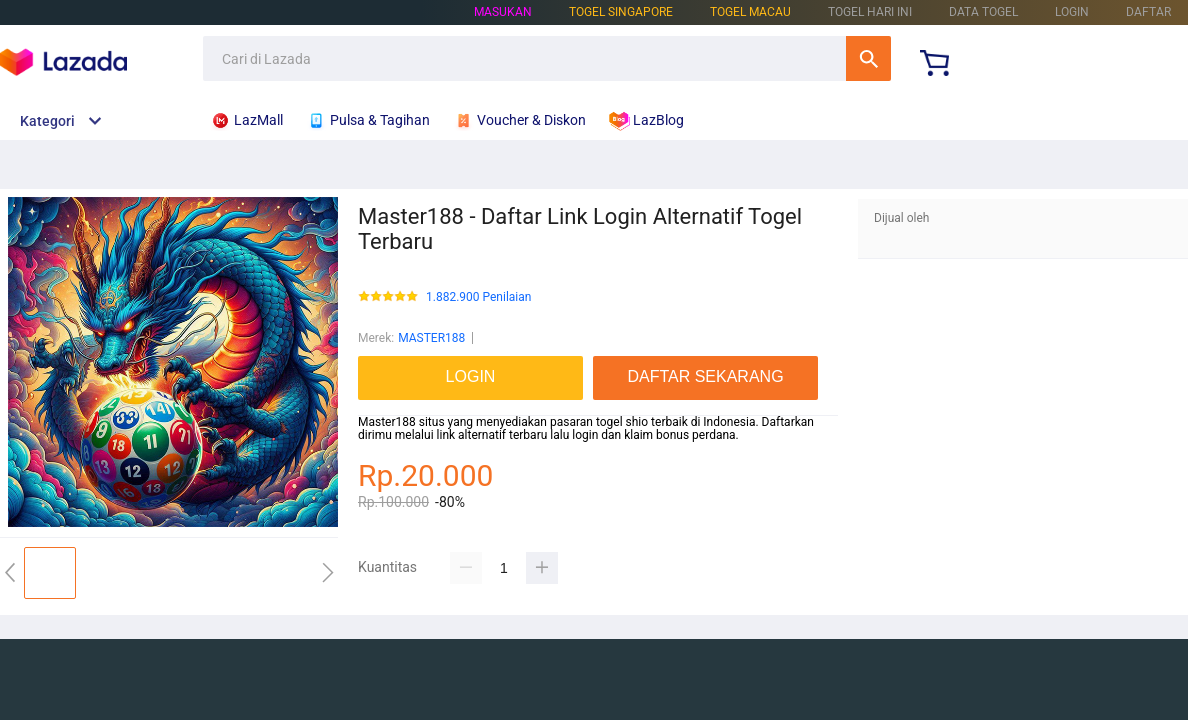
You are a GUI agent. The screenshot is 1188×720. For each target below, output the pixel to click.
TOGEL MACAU (750, 12)
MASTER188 (431, 338)
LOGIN (1072, 12)
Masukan (503, 12)
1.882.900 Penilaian (478, 297)
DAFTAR (1148, 12)
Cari (868, 58)
